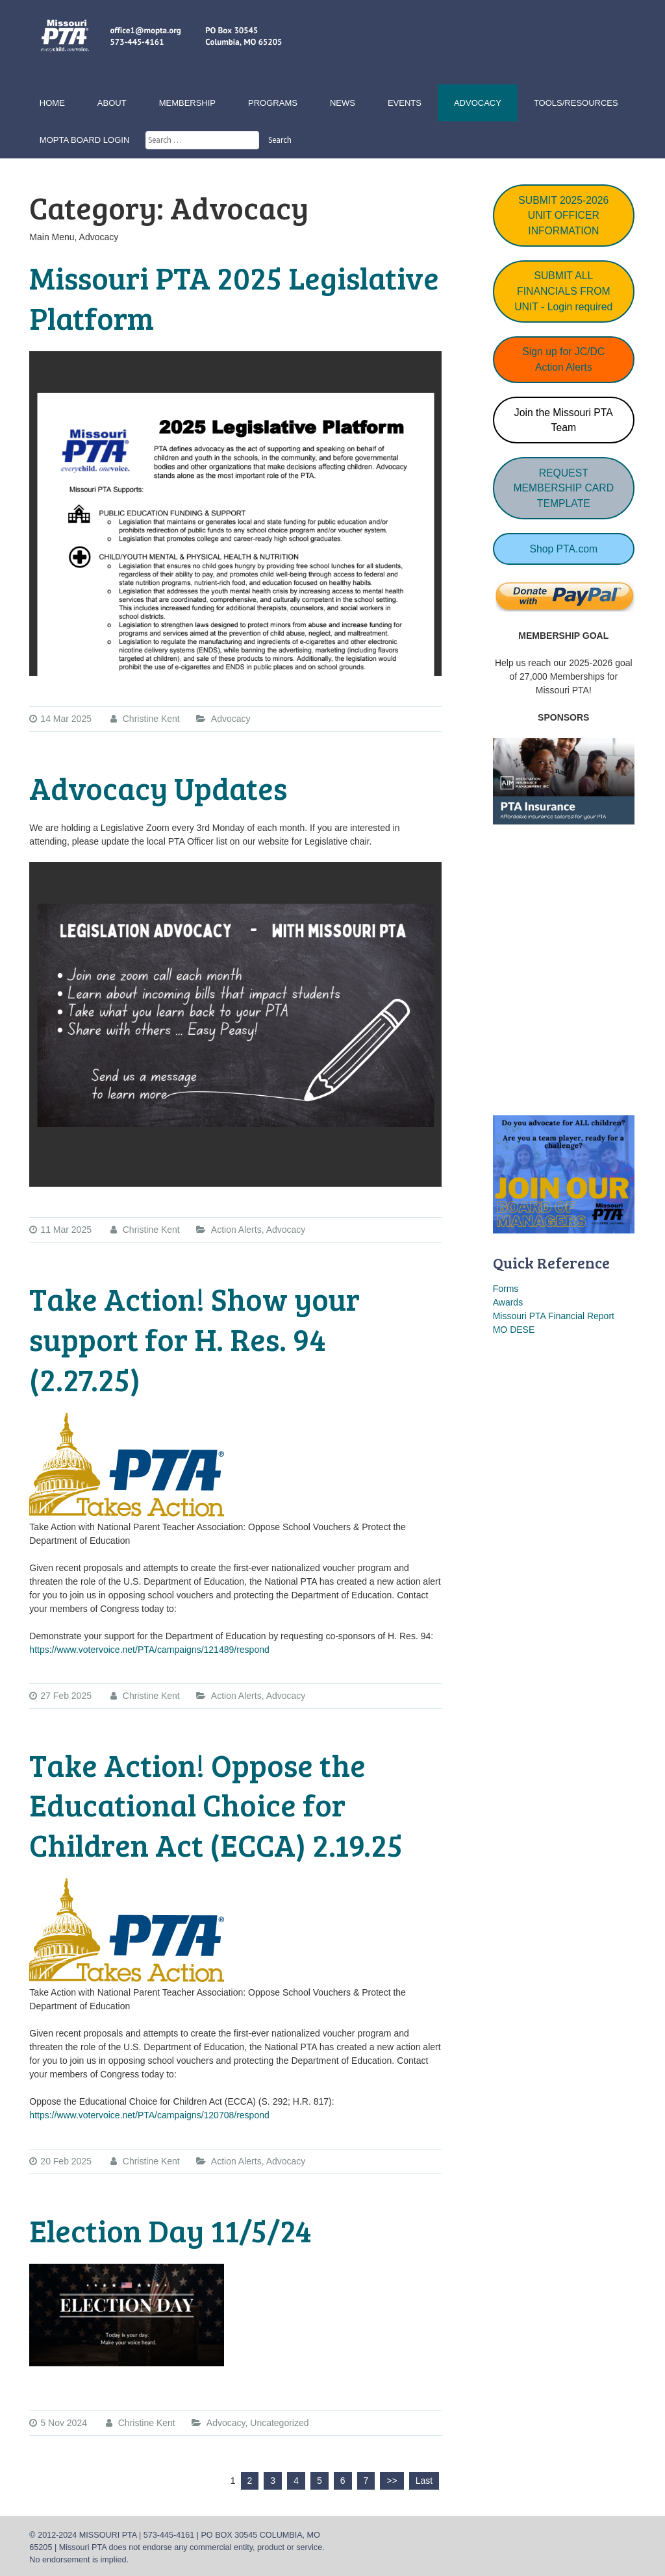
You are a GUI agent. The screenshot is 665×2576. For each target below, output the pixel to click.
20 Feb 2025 (60, 2161)
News (342, 103)
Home (52, 103)
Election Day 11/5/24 (170, 2230)
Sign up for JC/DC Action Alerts (563, 359)
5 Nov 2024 (58, 2423)
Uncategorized (279, 2423)
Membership (187, 103)
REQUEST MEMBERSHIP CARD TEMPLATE (563, 488)
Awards (508, 1302)
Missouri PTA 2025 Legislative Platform (234, 297)
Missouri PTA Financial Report (553, 1316)
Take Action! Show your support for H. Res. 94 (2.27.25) (194, 1339)
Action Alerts (236, 1229)
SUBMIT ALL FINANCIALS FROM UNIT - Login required (563, 291)
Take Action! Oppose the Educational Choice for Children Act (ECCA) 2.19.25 (216, 1805)
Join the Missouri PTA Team (563, 420)
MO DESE (514, 1329)
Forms (506, 1288)
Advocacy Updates (158, 787)
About (112, 103)
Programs (272, 103)
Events (404, 103)
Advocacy (477, 103)
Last (424, 2480)
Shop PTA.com (563, 548)
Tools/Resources (576, 103)
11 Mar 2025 (60, 1229)
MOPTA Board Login (84, 140)
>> (391, 2480)
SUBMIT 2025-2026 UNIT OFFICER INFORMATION (563, 215)
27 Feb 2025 (60, 1695)
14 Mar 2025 (60, 718)
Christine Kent (145, 718)
